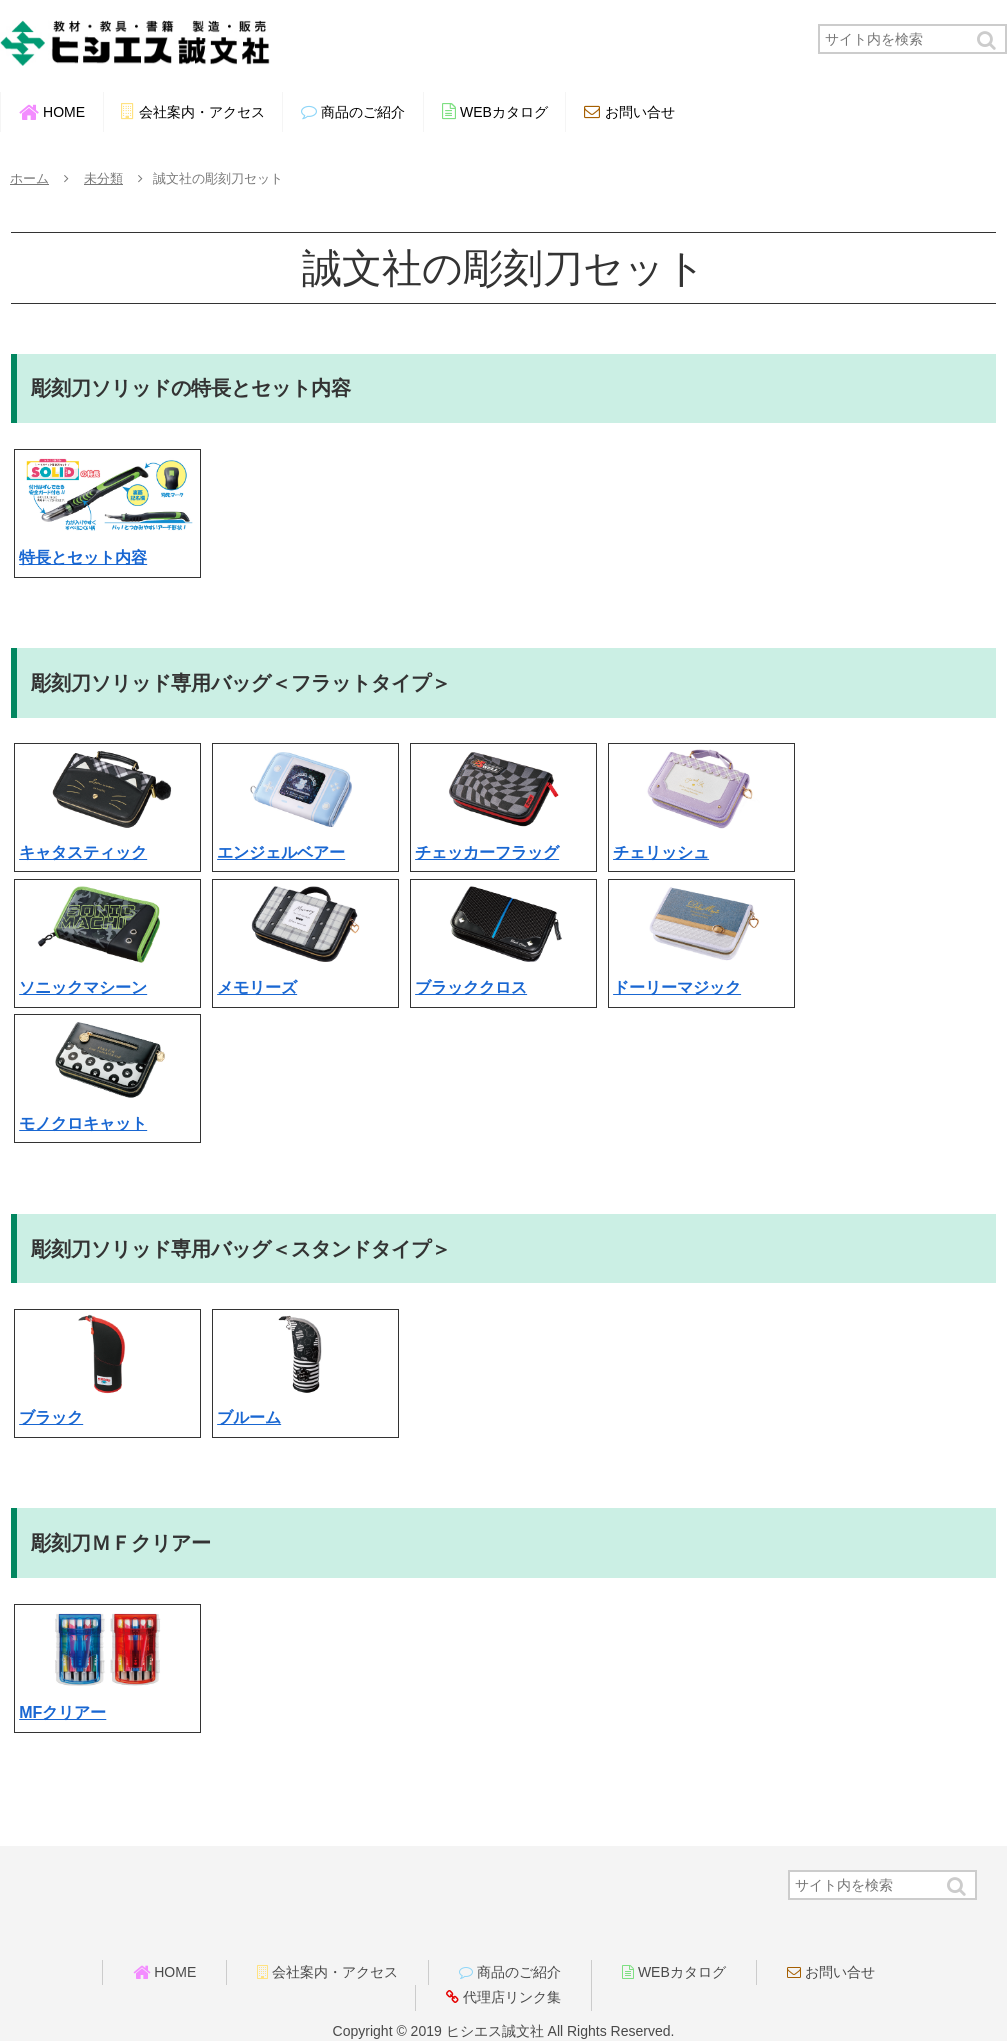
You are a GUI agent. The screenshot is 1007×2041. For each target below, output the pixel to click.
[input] (912, 39)
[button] (988, 40)
